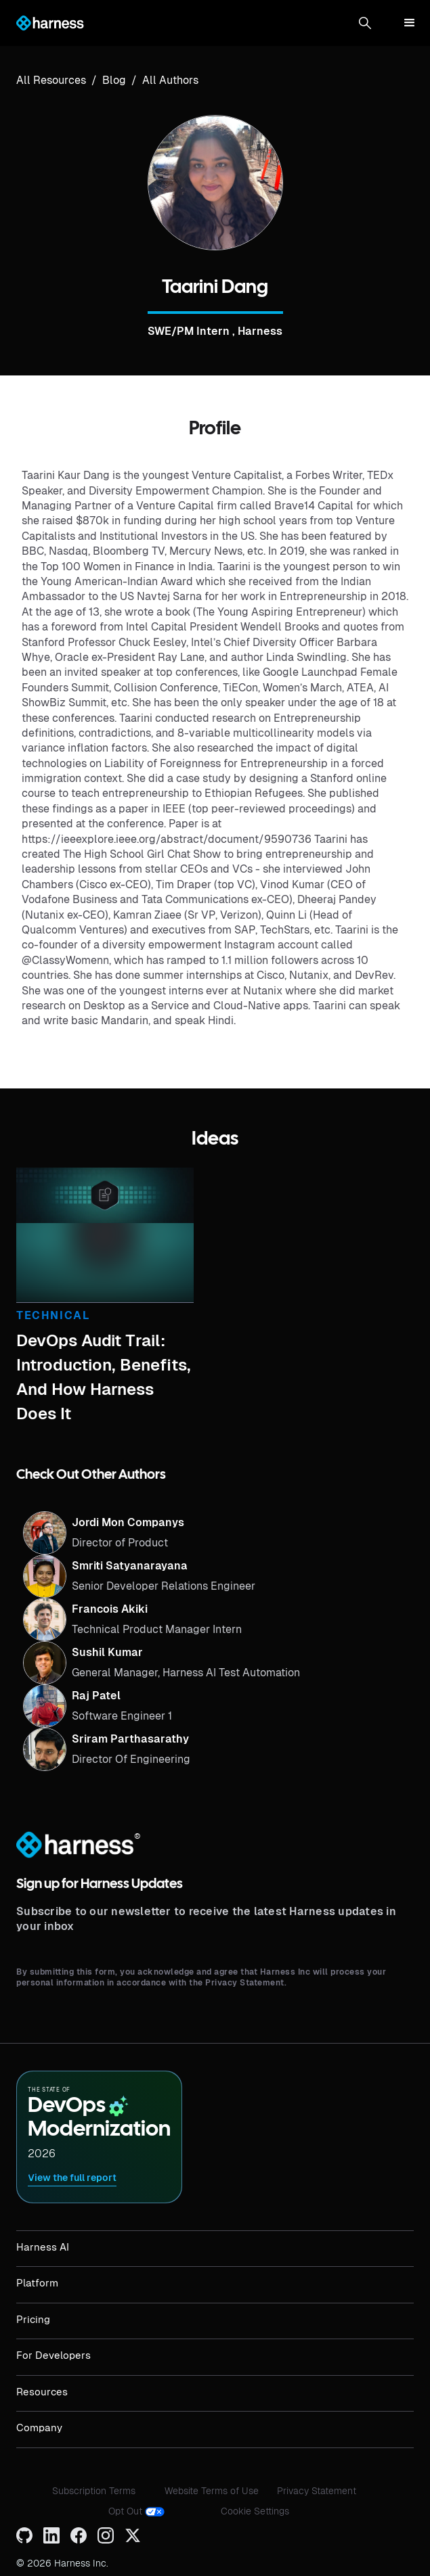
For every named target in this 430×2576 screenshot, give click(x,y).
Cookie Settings (255, 2511)
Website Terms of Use (212, 2491)
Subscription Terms (93, 2491)
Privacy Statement (316, 2491)
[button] (365, 23)
